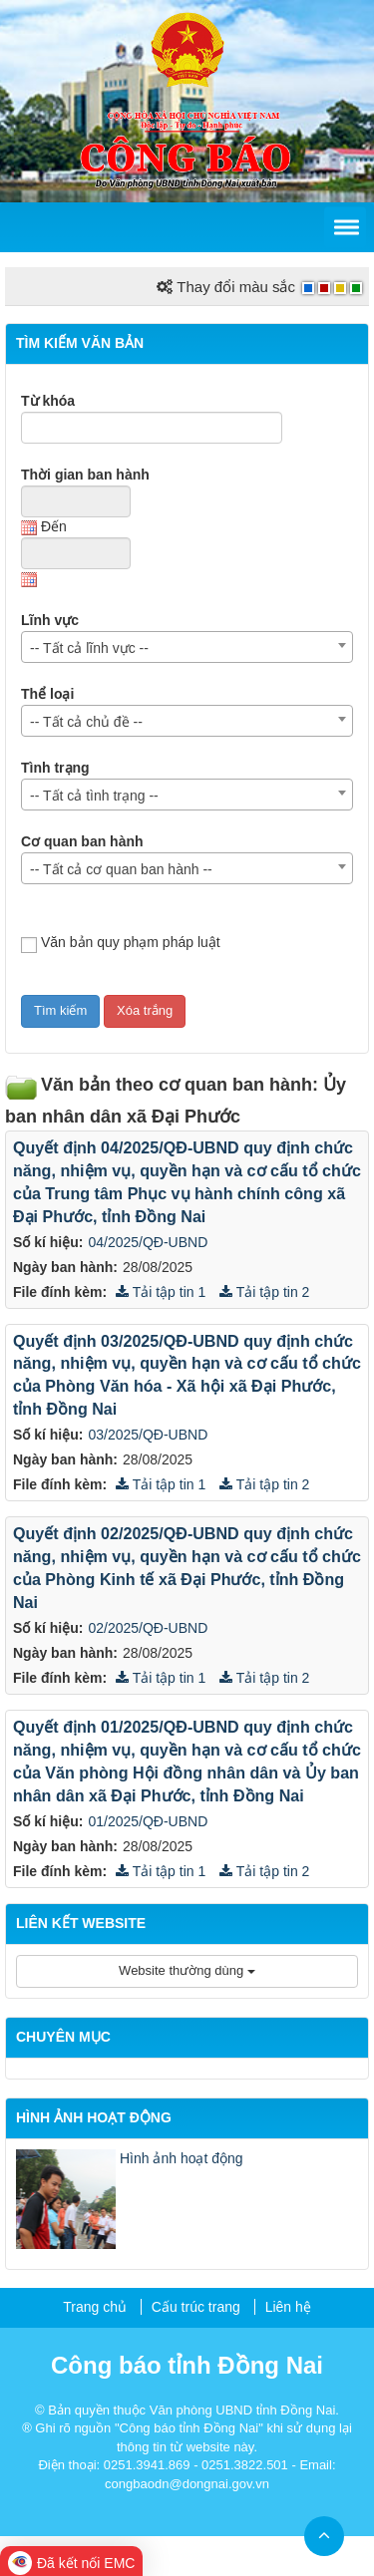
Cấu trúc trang (196, 2307)
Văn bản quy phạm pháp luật (120, 943)
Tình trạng (55, 768)
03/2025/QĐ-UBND (147, 1435)
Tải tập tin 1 (160, 1292)
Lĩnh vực (50, 620)
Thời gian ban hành (85, 475)
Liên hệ (288, 2307)
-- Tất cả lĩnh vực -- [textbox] (89, 648)
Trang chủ (95, 2307)
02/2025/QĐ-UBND (147, 1628)
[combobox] (187, 647)
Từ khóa (48, 401)
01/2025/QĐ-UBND (147, 1821)
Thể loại (47, 694)
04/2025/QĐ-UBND (147, 1242)
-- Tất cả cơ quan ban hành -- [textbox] (121, 869)
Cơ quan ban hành (82, 841)
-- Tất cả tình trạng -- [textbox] (94, 796)
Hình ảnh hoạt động (181, 2158)
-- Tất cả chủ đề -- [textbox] (86, 722)
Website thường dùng (187, 1970)
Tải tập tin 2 (264, 1292)
